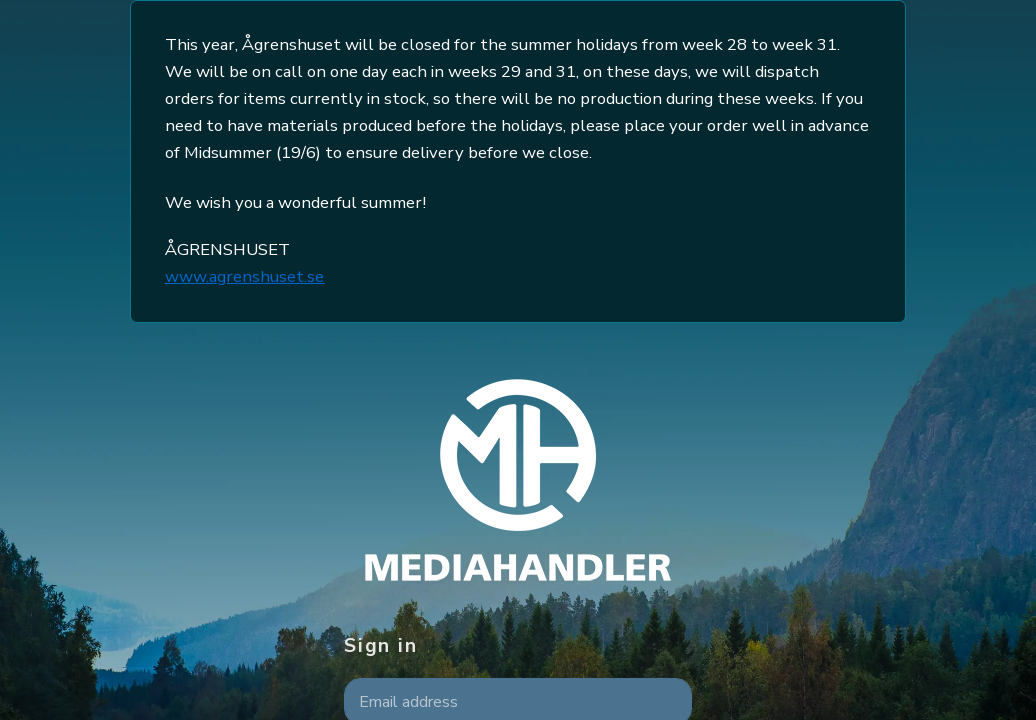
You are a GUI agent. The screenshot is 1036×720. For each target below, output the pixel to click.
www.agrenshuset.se (244, 276)
